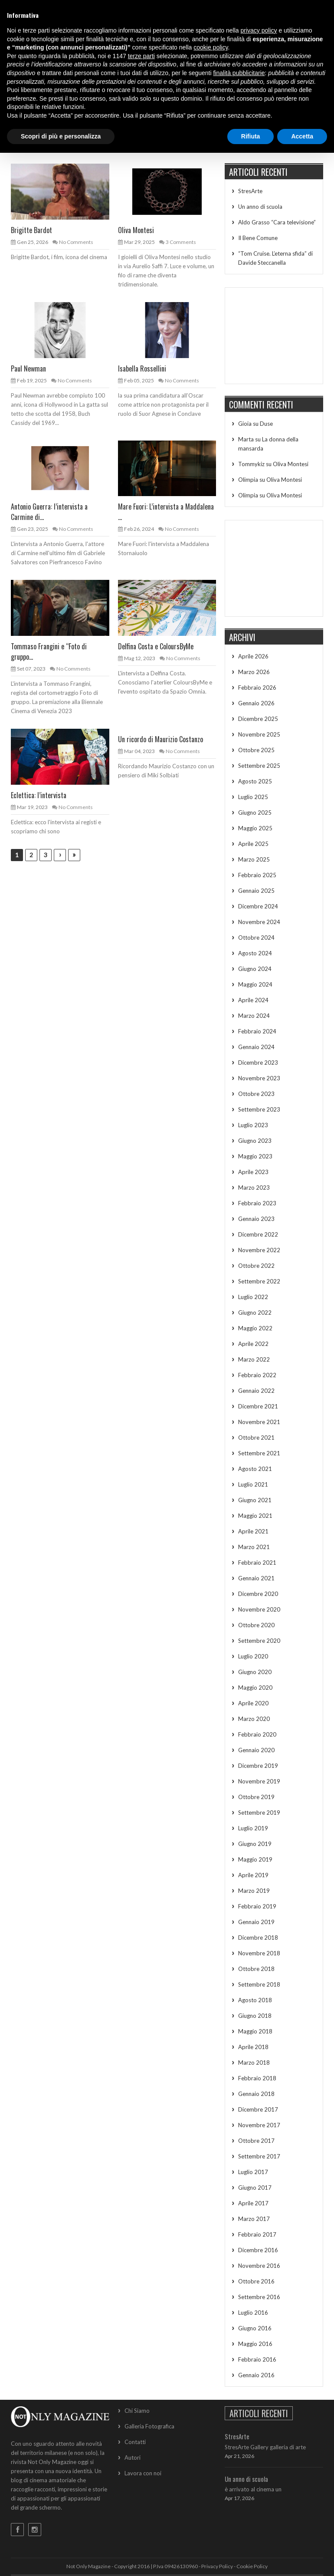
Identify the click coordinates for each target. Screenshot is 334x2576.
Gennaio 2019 (256, 1921)
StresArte (250, 191)
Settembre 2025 (259, 765)
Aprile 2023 (253, 1171)
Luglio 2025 (253, 796)
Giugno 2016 (255, 2328)
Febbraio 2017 (257, 2234)
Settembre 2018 (259, 1984)
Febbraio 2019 (257, 1906)
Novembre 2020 (259, 1609)
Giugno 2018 (255, 2015)
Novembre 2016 (259, 2265)
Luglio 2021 (253, 1484)
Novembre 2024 (259, 921)
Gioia (245, 423)
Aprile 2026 (253, 656)
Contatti (135, 2441)
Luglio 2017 (253, 2171)
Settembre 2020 (259, 1640)
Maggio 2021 (255, 1515)
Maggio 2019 (255, 1859)
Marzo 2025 (254, 859)
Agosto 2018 (255, 2000)
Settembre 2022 (259, 1281)
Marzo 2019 (254, 1890)
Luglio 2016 (253, 2312)
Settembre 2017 (259, 2156)
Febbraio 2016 (257, 2359)
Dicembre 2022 (258, 1234)
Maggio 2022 (255, 1328)
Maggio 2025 (255, 828)
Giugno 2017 (255, 2187)
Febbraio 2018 (257, 2078)
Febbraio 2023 (257, 1203)
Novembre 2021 (259, 1421)
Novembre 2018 (259, 1953)
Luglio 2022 (253, 1296)
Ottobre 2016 (256, 2281)
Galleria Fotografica (149, 2426)
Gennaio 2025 (256, 890)
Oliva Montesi (136, 230)
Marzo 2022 (254, 1359)
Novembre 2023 (259, 1078)
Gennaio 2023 (256, 1218)
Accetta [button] (302, 136)
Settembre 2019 (259, 1812)
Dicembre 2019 (258, 1765)
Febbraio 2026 (257, 687)
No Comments (76, 242)
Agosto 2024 (255, 953)
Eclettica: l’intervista (38, 795)
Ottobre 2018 (256, 1968)
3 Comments (181, 242)
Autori (132, 2457)
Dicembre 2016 (258, 2250)
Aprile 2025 (253, 843)
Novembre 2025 (259, 734)
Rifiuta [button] (250, 136)
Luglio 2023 (253, 1125)
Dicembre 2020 (258, 1593)
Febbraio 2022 (257, 1375)
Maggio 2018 (255, 2031)
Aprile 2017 (253, 2203)
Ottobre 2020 (256, 1625)
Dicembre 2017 (258, 2109)
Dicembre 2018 (258, 1937)
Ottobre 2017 (256, 2140)
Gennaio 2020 (256, 1750)
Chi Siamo (137, 2410)
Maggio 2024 (255, 984)
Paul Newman (28, 368)
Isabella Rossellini (142, 368)
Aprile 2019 (253, 1875)
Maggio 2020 (255, 1687)
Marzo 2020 (254, 1718)
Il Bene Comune (258, 237)
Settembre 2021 (259, 1453)
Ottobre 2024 (256, 937)
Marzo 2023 (254, 1187)
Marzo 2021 (254, 1546)
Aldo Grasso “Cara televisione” (277, 222)
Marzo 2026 (254, 671)
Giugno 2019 (255, 1843)
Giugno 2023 (255, 1140)
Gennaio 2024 (256, 1046)
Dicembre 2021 (258, 1406)
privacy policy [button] (259, 30)
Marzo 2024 (254, 1015)
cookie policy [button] (210, 47)
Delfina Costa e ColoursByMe (155, 646)
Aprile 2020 (253, 1703)
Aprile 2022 (253, 1343)
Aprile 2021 (253, 1531)
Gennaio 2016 (256, 2375)
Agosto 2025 (255, 781)
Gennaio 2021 (256, 1578)
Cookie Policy (252, 2566)
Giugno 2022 (255, 1312)
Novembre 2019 (259, 1781)
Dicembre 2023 (258, 1062)
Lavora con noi (142, 2473)
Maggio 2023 (255, 1156)
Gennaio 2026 (256, 703)
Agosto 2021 (255, 1468)
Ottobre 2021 (256, 1437)
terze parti (141, 56)
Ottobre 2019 (256, 1796)
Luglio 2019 (253, 1828)
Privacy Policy (217, 2566)
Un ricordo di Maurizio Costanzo (160, 739)
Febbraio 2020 (257, 1734)
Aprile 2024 (253, 1000)
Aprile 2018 (253, 2046)
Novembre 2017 (259, 2125)
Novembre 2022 (259, 1250)
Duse (266, 423)
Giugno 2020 (255, 1671)
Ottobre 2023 (256, 1093)
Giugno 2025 (255, 812)
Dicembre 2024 (258, 906)
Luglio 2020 (253, 1656)
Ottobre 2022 (256, 1265)
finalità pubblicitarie (239, 72)
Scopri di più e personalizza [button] (61, 136)
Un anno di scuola (260, 206)
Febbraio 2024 (257, 1031)
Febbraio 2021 (257, 1562)
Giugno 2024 (255, 968)
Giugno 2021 (255, 1500)
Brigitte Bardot (31, 230)
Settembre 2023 (259, 1109)
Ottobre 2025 (256, 750)
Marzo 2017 (254, 2218)
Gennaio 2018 (256, 2093)
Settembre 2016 (259, 2296)
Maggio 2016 (255, 2343)
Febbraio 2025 (257, 875)
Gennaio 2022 (256, 1390)
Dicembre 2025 (258, 718)
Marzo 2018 (254, 2062)
